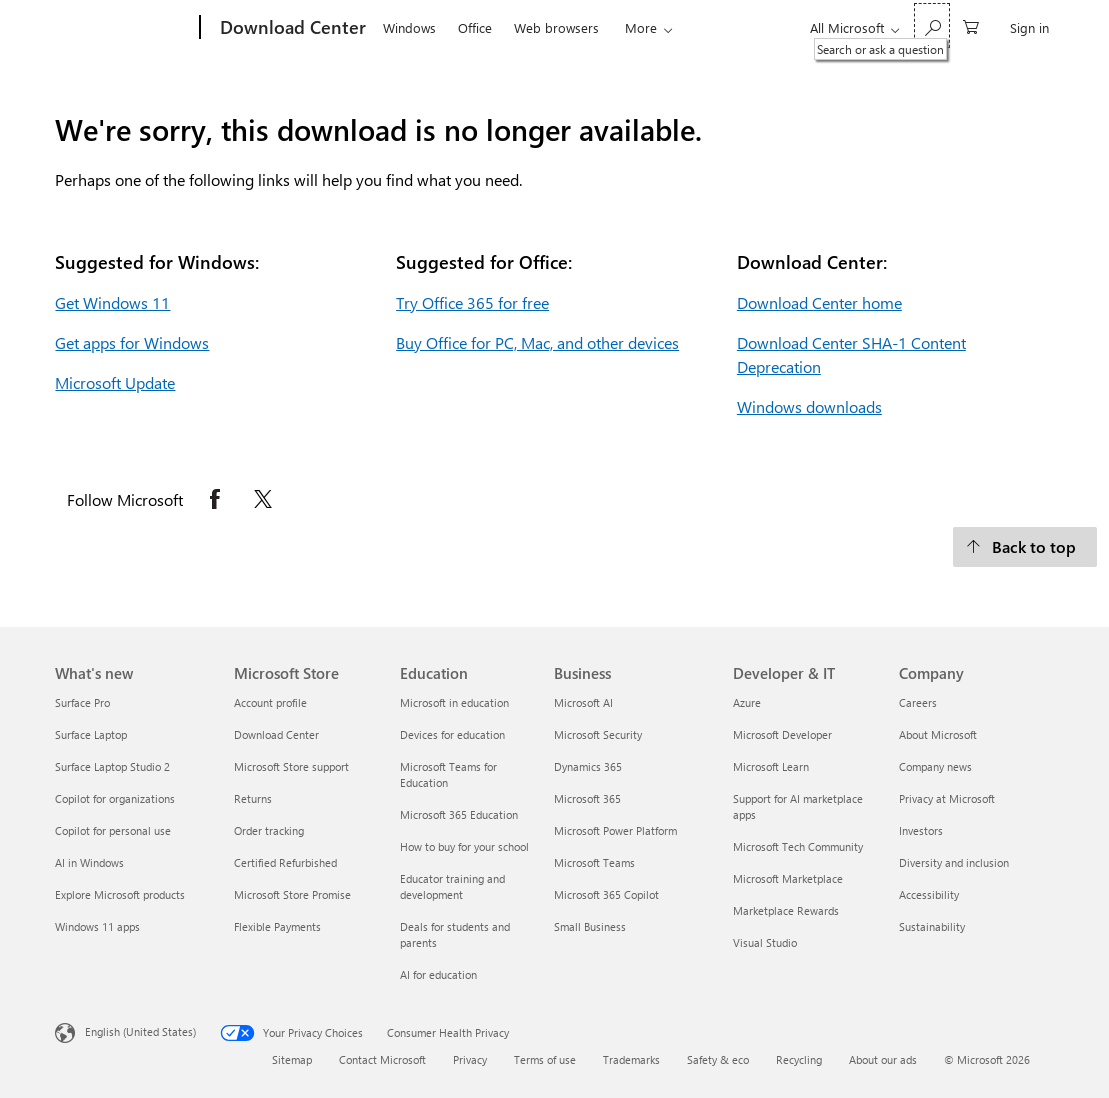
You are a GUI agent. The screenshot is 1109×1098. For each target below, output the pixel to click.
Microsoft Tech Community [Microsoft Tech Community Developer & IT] (798, 846)
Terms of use (545, 1059)
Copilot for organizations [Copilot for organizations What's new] (115, 798)
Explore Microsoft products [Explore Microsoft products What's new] (120, 894)
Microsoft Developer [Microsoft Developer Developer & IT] (782, 734)
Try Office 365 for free (472, 302)
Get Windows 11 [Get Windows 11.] (112, 302)
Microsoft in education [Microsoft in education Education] (454, 702)
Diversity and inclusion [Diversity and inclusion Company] (954, 862)
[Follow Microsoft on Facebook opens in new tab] (215, 499)
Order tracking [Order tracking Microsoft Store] (269, 830)
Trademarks (631, 1059)
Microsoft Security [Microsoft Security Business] (598, 734)
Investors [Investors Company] (921, 830)
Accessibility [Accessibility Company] (929, 894)
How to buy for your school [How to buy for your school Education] (464, 846)
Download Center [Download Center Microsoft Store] (276, 734)
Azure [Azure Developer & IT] (747, 702)
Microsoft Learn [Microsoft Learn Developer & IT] (771, 766)
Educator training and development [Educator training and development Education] (452, 886)
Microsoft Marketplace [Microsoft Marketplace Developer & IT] (788, 878)
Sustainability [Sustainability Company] (932, 926)
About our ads (883, 1059)
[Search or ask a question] (932, 25)
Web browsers (556, 27)
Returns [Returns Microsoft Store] (253, 798)
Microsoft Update (115, 382)
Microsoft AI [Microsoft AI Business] (583, 702)
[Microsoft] (123, 28)
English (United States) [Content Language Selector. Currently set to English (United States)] (140, 1031)
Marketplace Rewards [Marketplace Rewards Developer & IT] (786, 910)
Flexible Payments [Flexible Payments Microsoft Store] (277, 926)
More (641, 27)
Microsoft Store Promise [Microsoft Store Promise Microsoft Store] (292, 894)
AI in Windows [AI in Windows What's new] (89, 862)
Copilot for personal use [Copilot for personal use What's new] (113, 830)
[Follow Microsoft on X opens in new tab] (263, 499)
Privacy (470, 1059)
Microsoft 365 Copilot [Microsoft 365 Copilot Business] (606, 894)
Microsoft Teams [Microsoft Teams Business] (594, 862)
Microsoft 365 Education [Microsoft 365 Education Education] (459, 814)
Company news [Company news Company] (935, 766)
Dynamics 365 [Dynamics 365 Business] (588, 766)
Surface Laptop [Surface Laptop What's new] (91, 734)
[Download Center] (291, 28)
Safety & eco (718, 1059)
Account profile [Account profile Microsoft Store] (270, 702)
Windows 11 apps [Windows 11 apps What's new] (97, 926)
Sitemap (292, 1059)
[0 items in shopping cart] (971, 25)
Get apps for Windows (132, 342)
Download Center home (819, 302)
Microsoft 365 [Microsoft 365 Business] (587, 798)
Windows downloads (809, 406)
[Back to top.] (1025, 547)
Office (475, 27)
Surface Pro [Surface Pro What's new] (82, 702)
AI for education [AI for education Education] (438, 974)
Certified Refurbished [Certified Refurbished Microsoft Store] (285, 862)
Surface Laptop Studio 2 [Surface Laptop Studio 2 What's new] (112, 766)
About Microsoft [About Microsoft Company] (938, 734)
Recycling (799, 1059)
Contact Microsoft (382, 1059)
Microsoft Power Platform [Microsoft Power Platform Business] (615, 830)
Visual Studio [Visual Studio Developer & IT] (765, 942)
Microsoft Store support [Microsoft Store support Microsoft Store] (291, 766)
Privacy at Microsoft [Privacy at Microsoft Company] (947, 798)
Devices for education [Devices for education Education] (452, 734)
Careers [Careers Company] (918, 702)
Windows (409, 27)
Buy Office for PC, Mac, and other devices (537, 342)
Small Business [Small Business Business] (590, 926)
